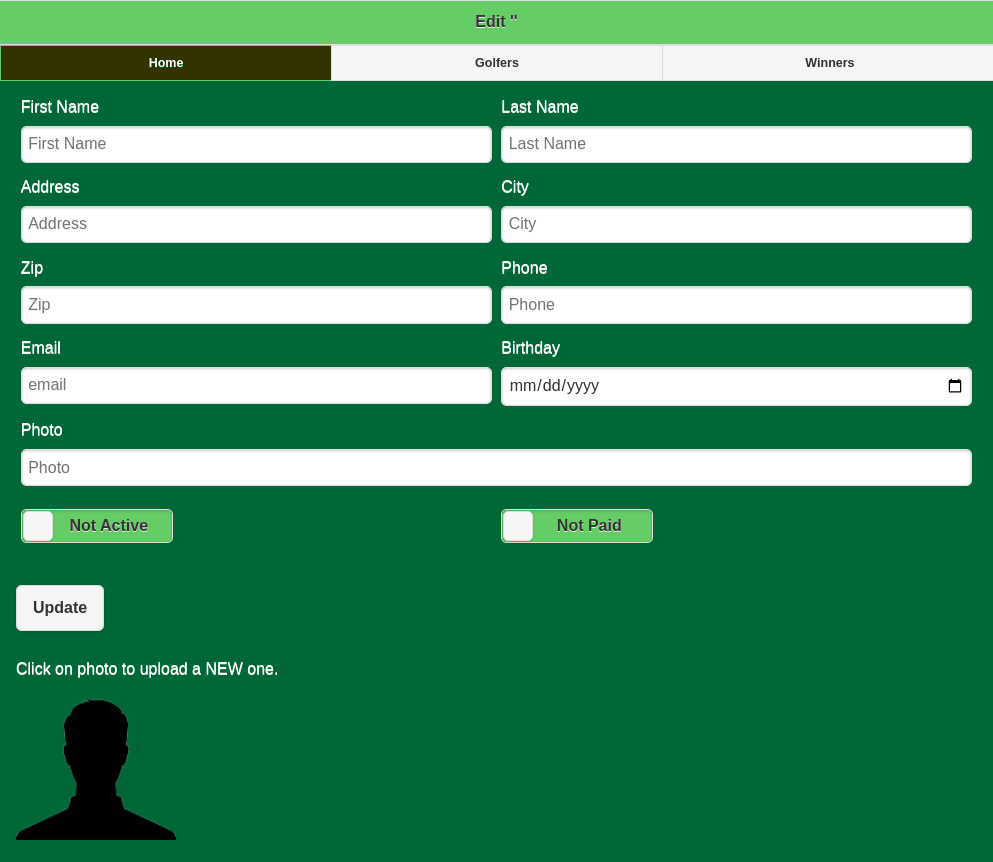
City (736, 210)
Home (166, 63)
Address (256, 210)
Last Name (736, 130)
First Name (256, 130)
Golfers (497, 63)
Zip (256, 291)
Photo (496, 453)
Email (256, 371)
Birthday (736, 372)
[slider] (38, 526)
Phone (736, 291)
